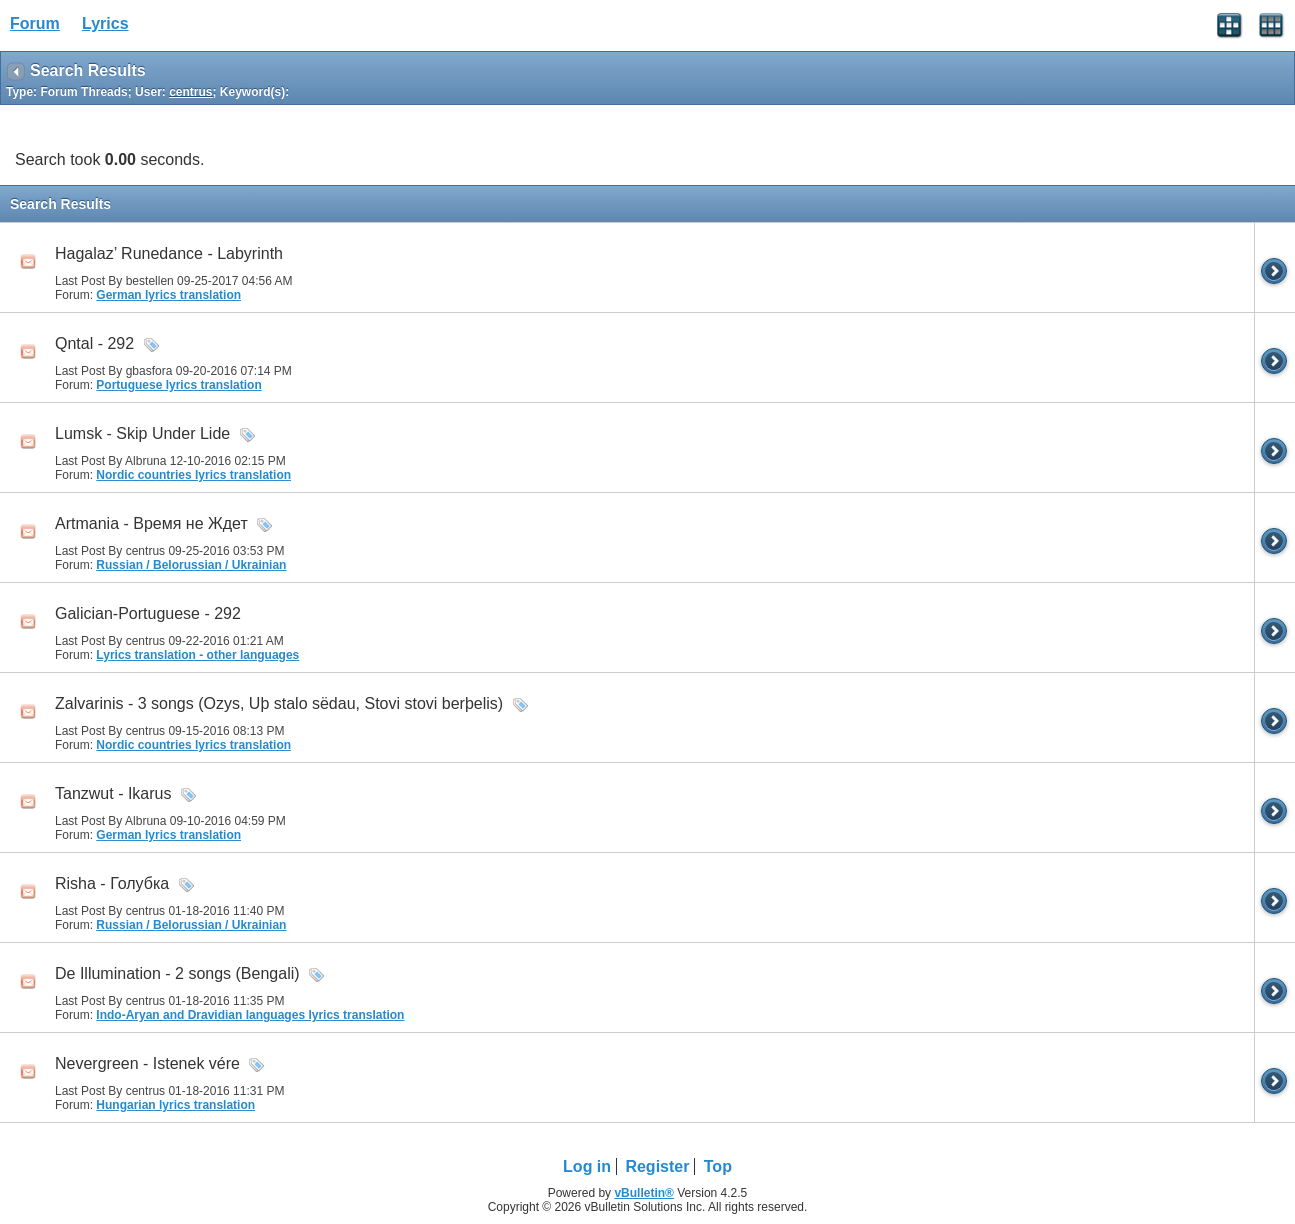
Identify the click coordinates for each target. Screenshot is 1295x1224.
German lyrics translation (168, 295)
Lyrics (105, 23)
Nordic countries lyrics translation (193, 475)
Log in (587, 1166)
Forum (35, 23)
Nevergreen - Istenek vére (147, 1063)
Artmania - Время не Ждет (151, 523)
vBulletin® (644, 1193)
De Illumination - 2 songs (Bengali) (177, 973)
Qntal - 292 (94, 343)
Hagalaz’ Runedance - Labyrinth (169, 253)
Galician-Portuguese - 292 (148, 613)
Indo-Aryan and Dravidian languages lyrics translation (250, 1015)
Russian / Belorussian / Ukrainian (191, 565)
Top (718, 1166)
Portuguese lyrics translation (178, 385)
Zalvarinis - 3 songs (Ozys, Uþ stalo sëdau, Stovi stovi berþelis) (279, 703)
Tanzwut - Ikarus (113, 793)
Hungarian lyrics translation (175, 1105)
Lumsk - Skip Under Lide (142, 433)
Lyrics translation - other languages (197, 655)
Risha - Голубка (112, 883)
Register (657, 1166)
